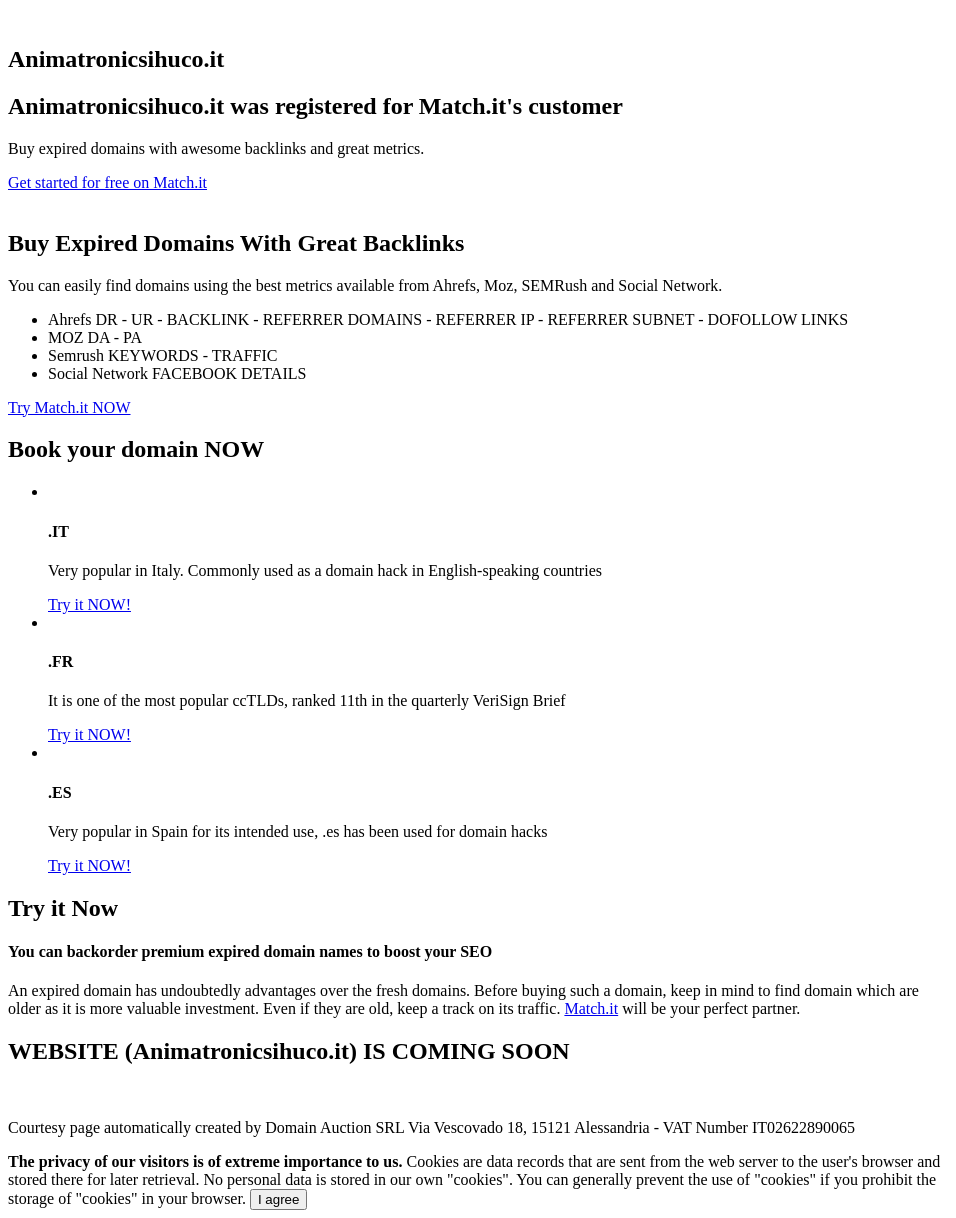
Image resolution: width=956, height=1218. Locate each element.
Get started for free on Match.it (107, 182)
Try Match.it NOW (69, 407)
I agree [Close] (279, 1199)
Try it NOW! (89, 604)
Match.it (591, 1008)
